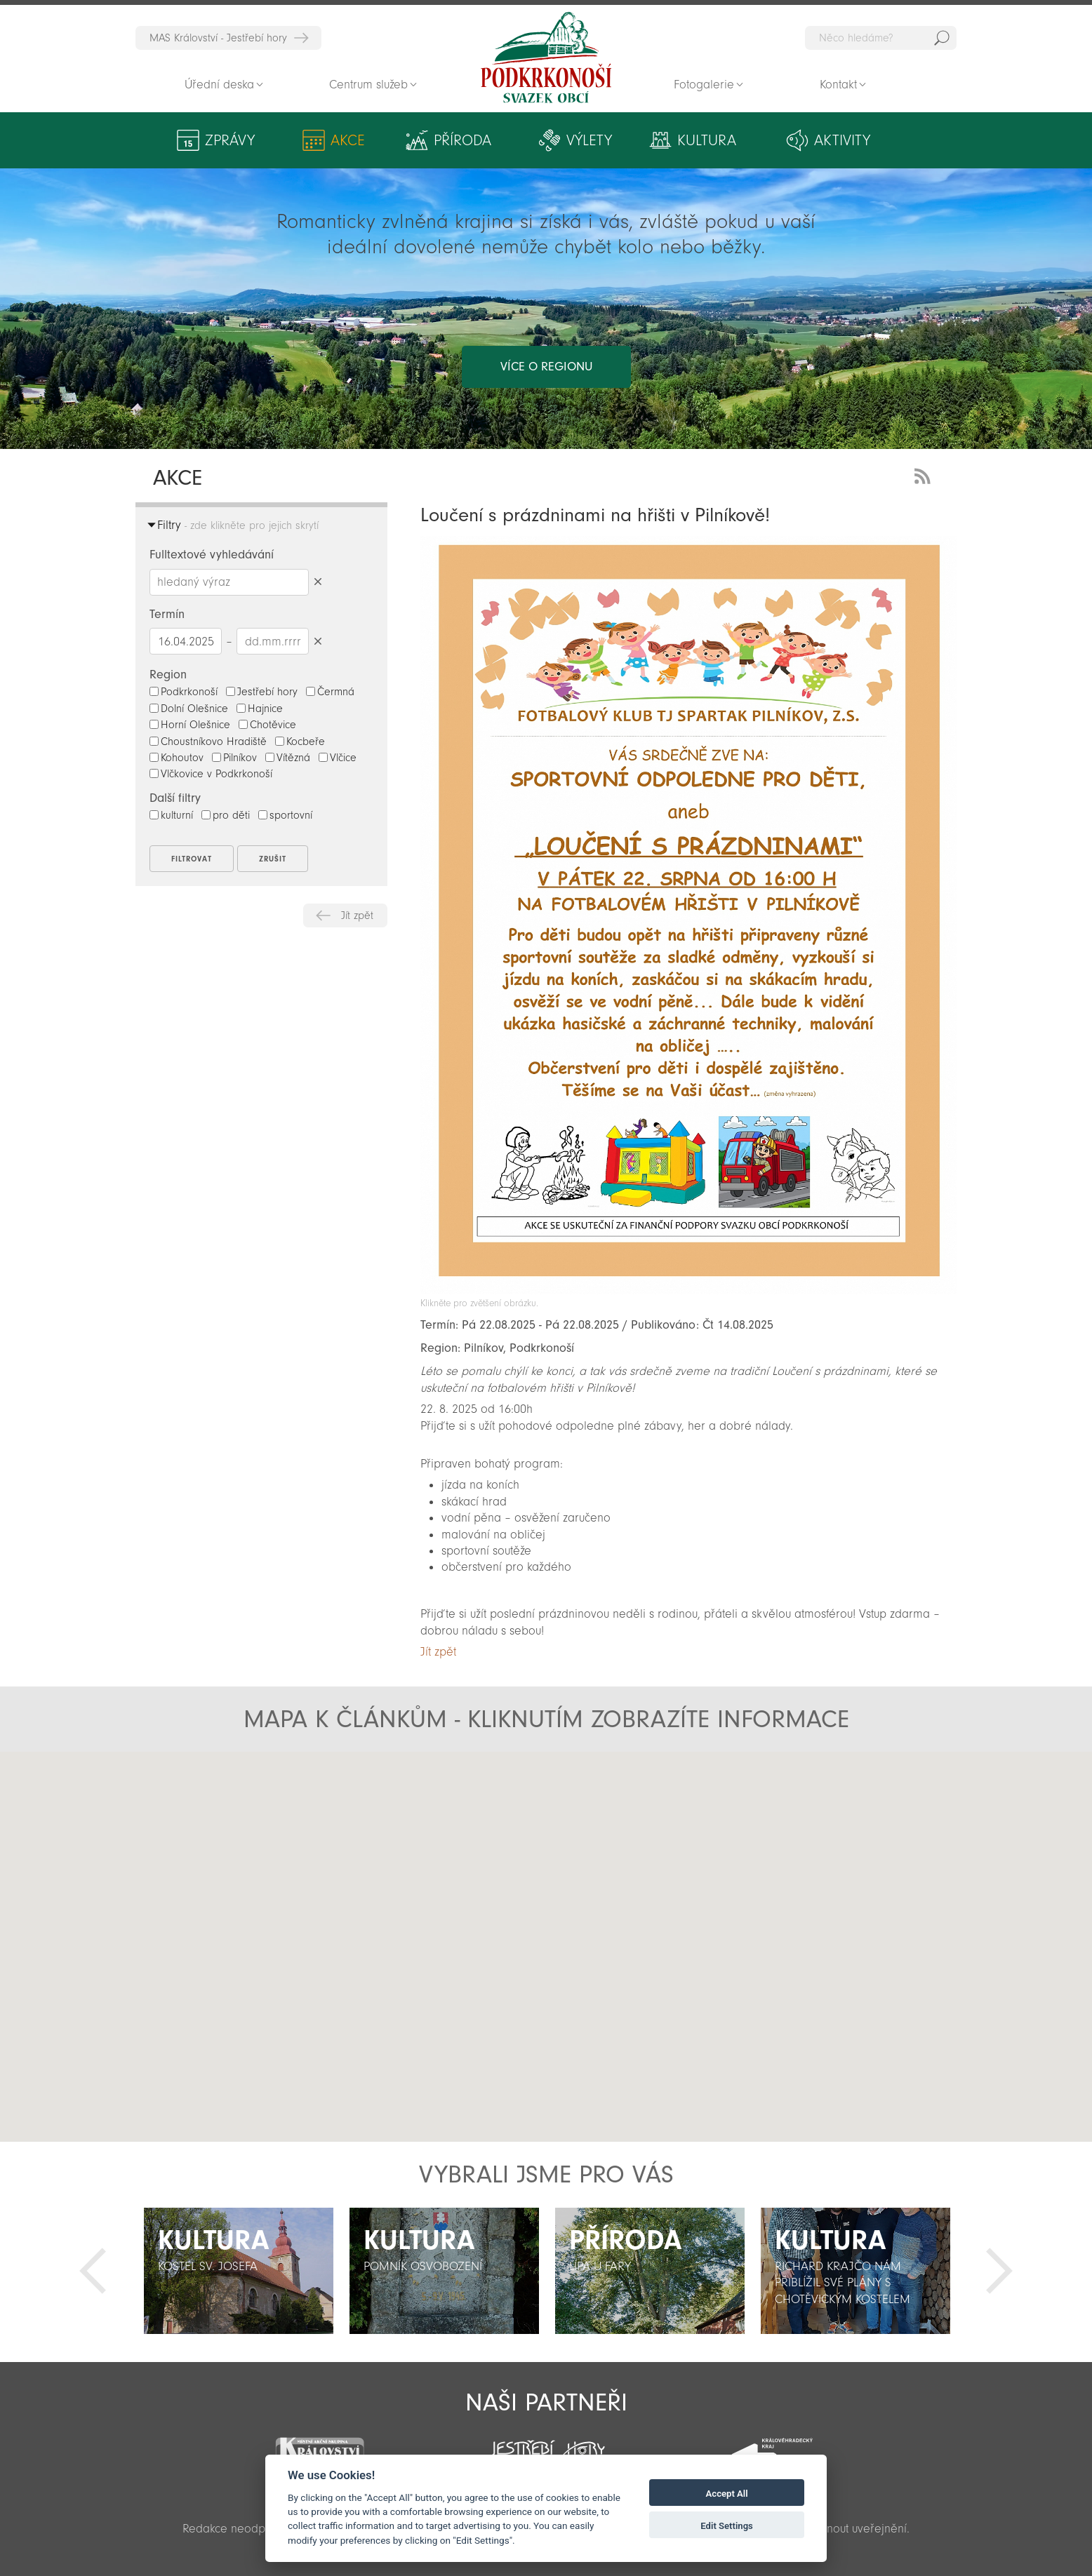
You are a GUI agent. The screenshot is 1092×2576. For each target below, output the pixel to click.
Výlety (589, 140)
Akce (348, 140)
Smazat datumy (317, 641)
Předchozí (92, 2271)
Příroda (462, 140)
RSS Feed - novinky (924, 474)
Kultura (706, 140)
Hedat (942, 38)
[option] (238, 2271)
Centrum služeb (368, 84)
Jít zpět (357, 915)
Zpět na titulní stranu (546, 57)
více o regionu (546, 366)
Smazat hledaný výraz (317, 582)
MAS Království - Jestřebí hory (218, 38)
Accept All (727, 2493)
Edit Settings (726, 2526)
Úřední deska (219, 84)
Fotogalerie (704, 84)
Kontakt (838, 84)
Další (999, 2271)
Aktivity (842, 140)
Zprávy (230, 140)
